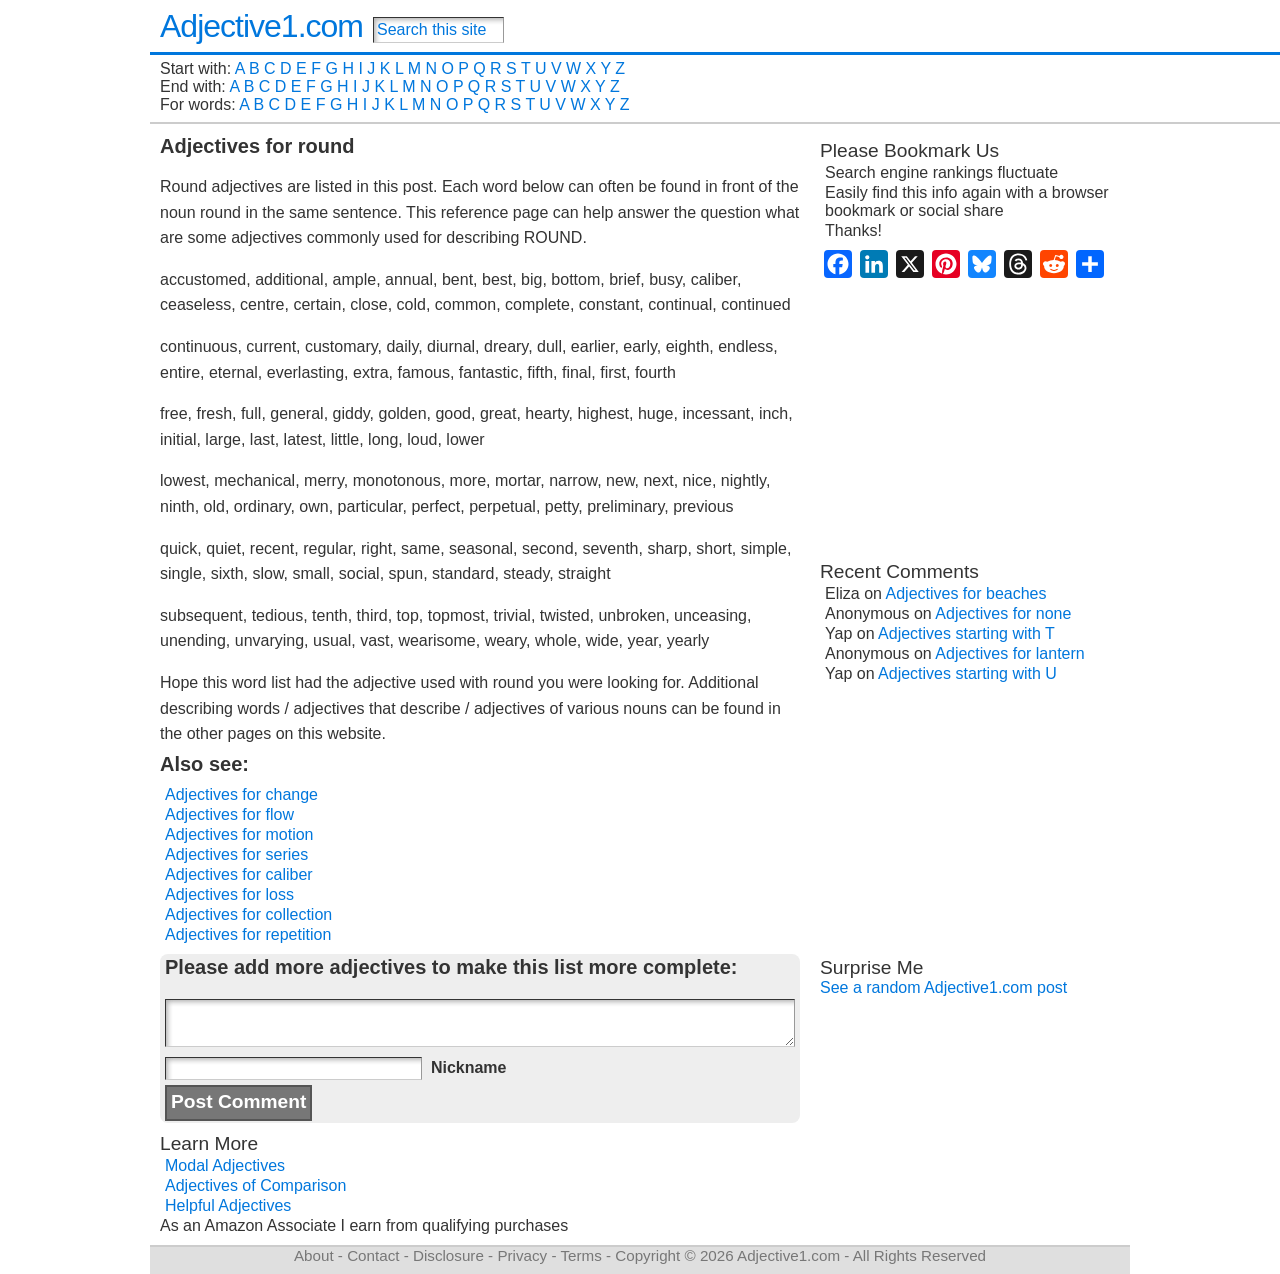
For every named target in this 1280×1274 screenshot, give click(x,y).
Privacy (522, 1255)
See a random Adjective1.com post (943, 987)
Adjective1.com (261, 26)
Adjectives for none (1003, 613)
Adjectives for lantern (1009, 653)
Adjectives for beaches (966, 593)
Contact (373, 1255)
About (314, 1255)
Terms (580, 1255)
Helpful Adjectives (228, 1205)
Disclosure (448, 1255)
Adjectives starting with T (966, 633)
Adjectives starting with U (967, 673)
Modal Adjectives (225, 1165)
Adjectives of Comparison (255, 1185)
